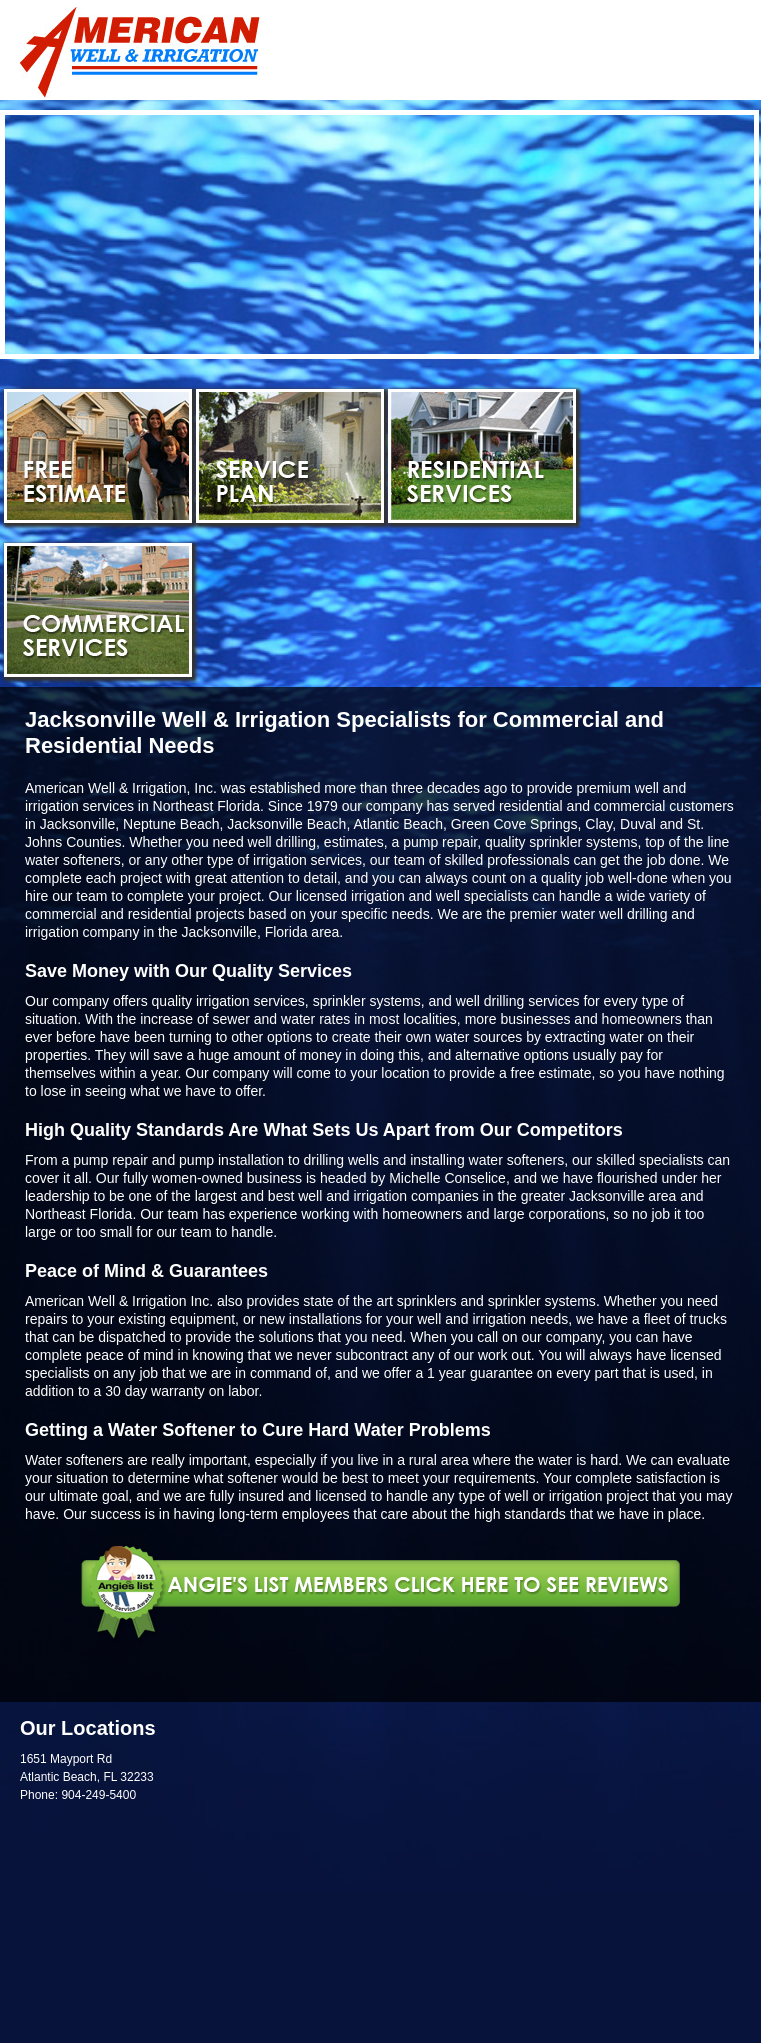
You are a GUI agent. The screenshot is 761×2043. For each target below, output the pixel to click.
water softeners (73, 860)
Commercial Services (98, 610)
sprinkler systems (542, 1301)
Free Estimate (98, 456)
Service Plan (290, 456)
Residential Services (482, 456)
